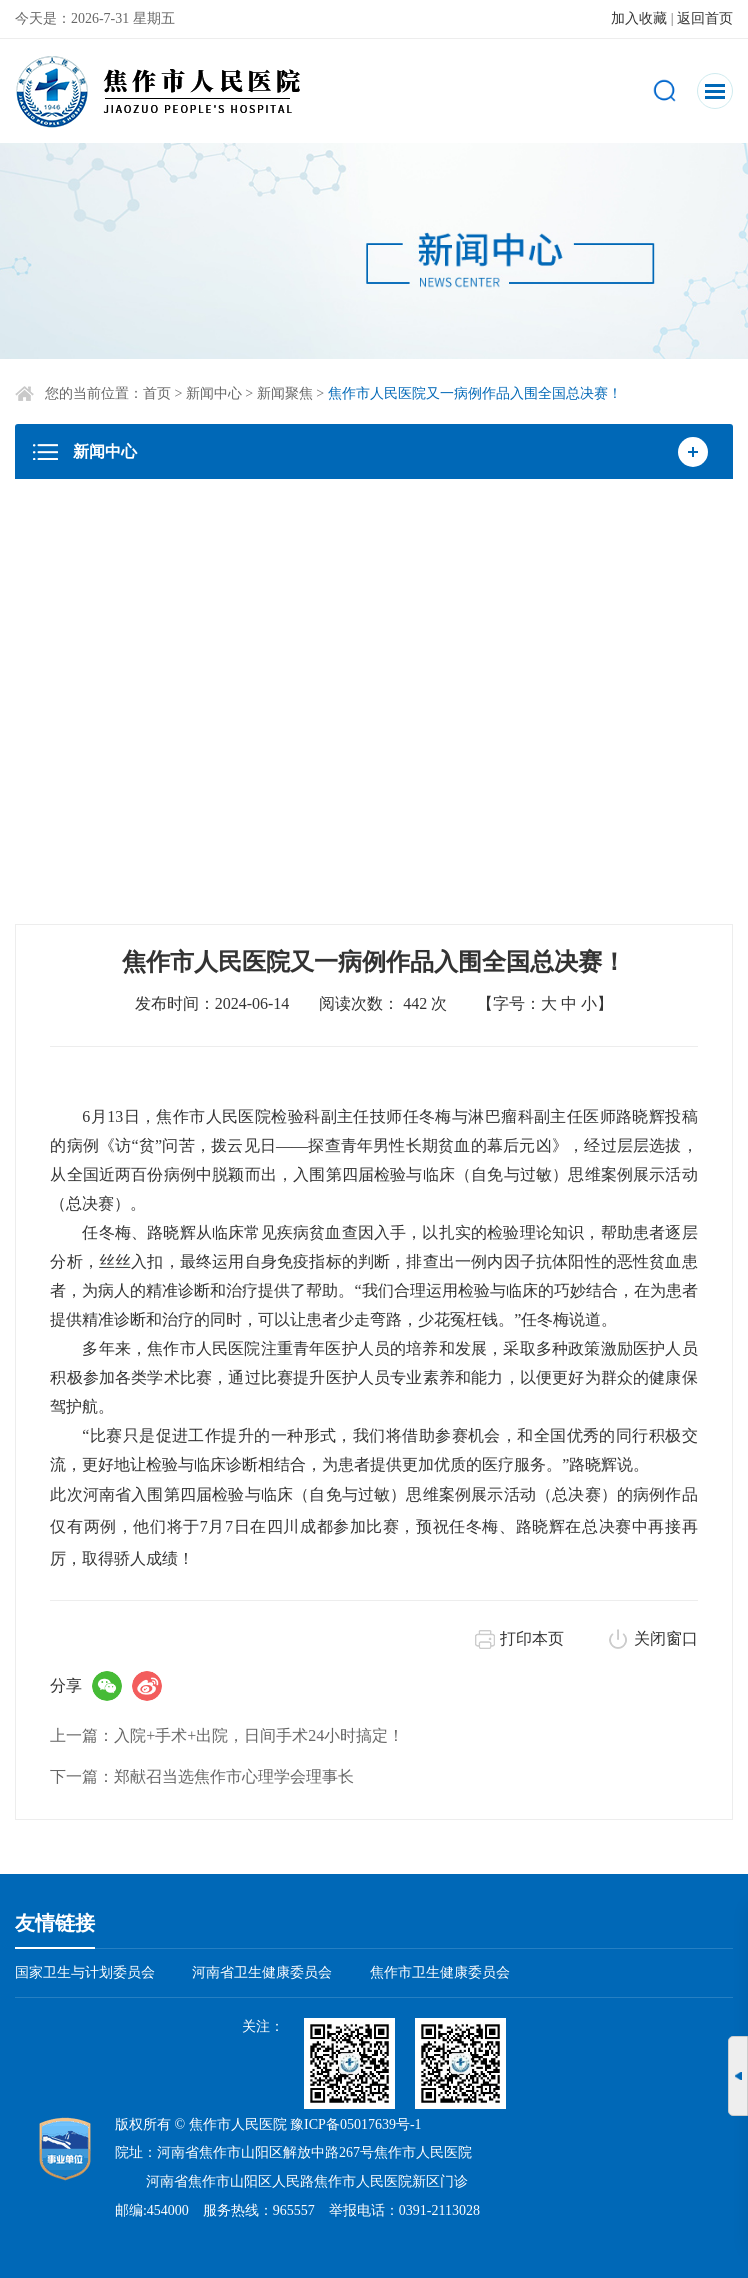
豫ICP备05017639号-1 (355, 2124)
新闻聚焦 (285, 393)
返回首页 (705, 18)
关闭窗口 (666, 1638)
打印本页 (532, 1638)
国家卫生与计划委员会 (85, 1972)
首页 (157, 393)
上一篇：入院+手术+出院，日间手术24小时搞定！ (227, 1735)
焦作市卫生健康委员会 (440, 1972)
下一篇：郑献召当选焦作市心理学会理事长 (202, 1776)
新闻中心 (214, 393)
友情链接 (55, 1923)
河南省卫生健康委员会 (262, 1972)
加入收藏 (639, 18)
